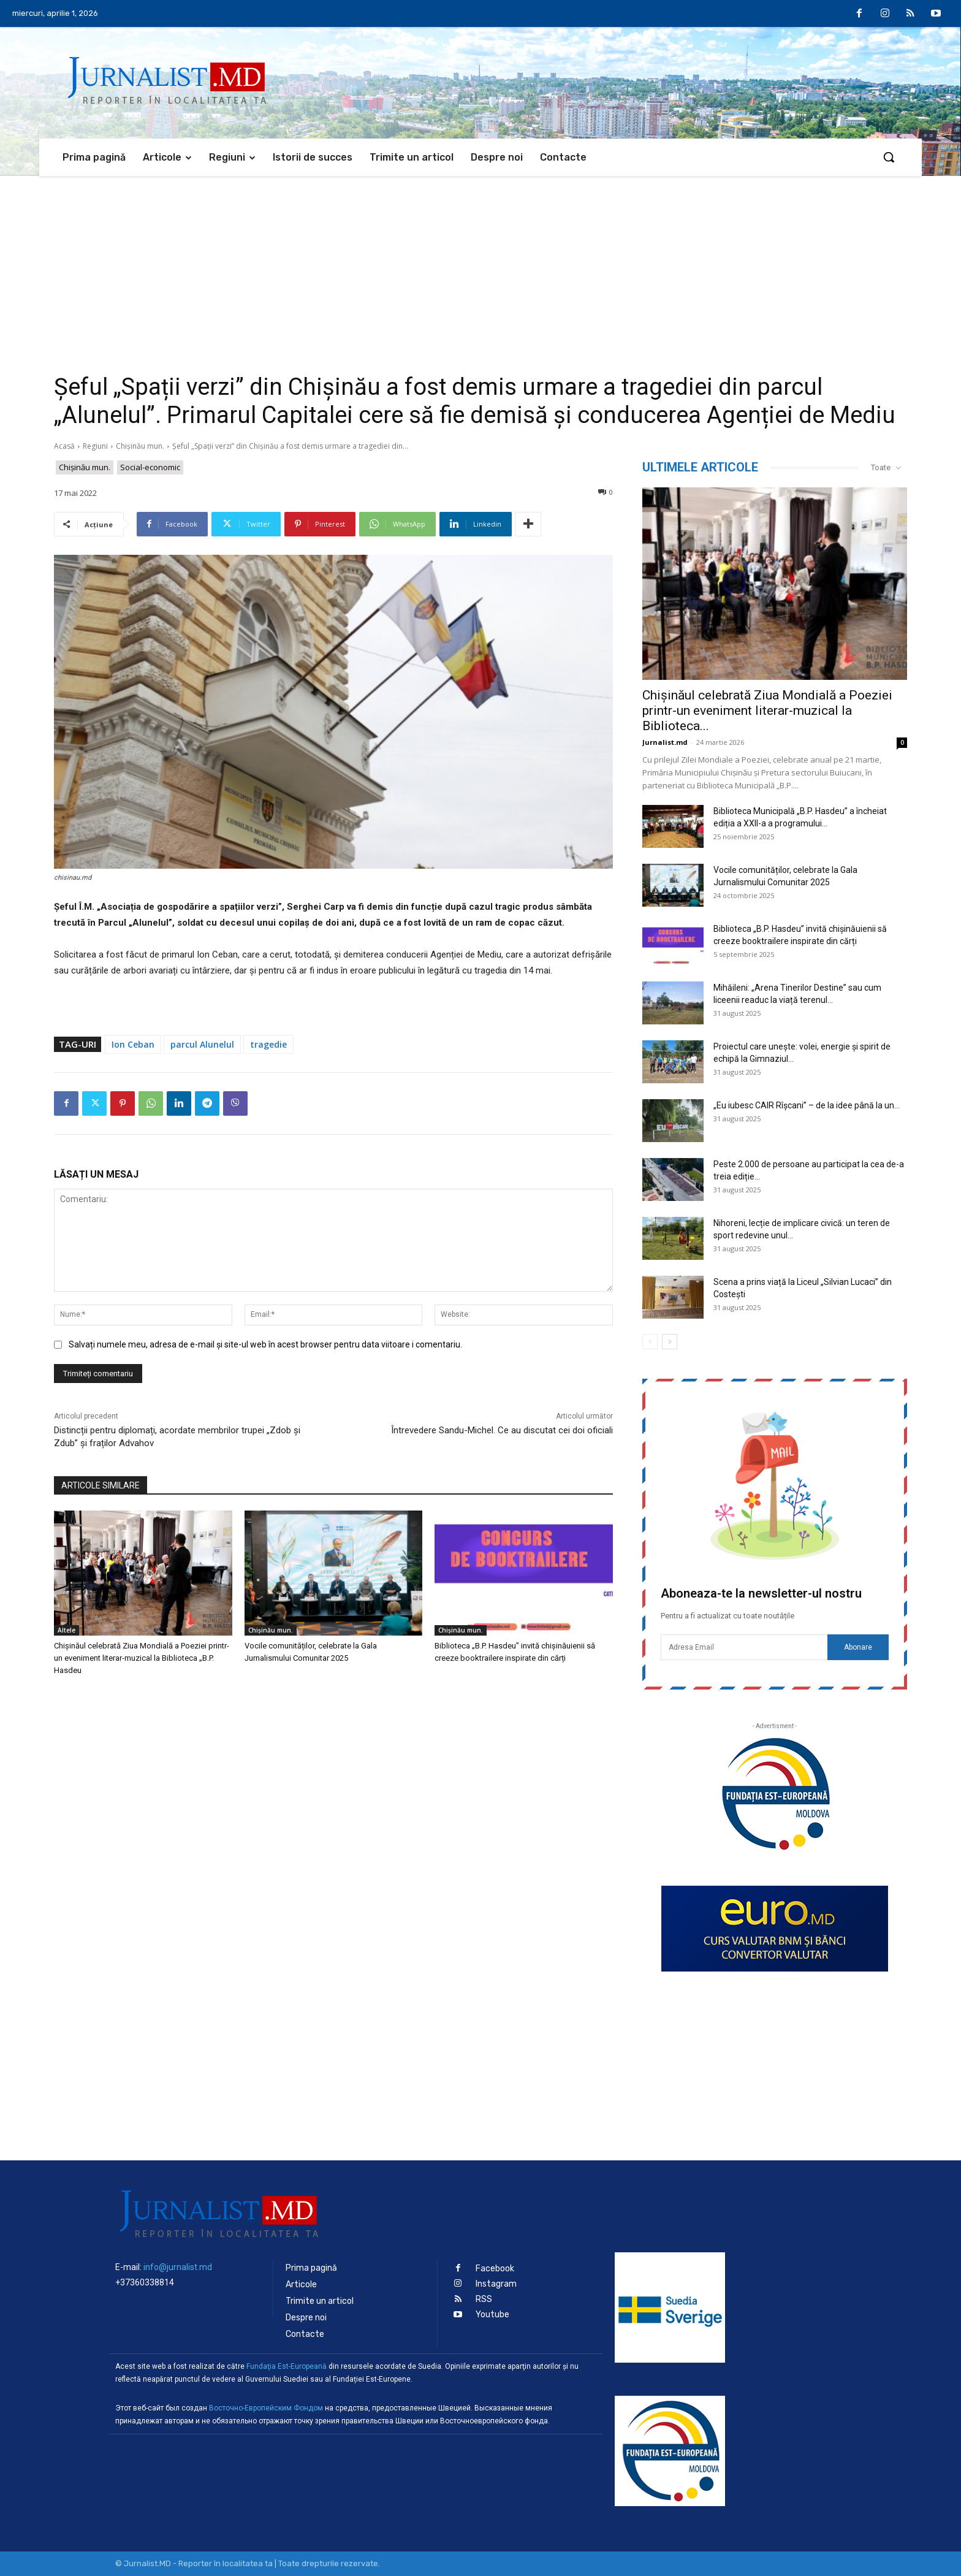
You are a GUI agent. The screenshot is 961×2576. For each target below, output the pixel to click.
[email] (744, 1647)
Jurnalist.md (665, 742)
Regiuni (95, 446)
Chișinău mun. (140, 446)
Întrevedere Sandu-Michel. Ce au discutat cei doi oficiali (502, 1430)
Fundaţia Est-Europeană (286, 2366)
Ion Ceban (133, 1044)
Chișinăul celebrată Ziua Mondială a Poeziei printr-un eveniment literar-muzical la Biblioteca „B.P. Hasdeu (141, 1658)
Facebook (495, 2268)
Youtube (492, 2314)
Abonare (858, 1647)
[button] (888, 157)
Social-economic (150, 467)
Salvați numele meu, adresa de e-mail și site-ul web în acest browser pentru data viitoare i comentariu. (265, 1344)
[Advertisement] (480, 268)
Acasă (64, 446)
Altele (66, 1630)
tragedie (268, 1044)
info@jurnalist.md (177, 2267)
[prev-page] (650, 1341)
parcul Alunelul (202, 1044)
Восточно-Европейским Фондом (266, 2408)
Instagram (496, 2284)
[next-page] (669, 1341)
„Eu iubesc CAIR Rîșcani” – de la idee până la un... (806, 1105)
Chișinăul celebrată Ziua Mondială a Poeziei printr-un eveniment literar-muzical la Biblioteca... (767, 710)
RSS (484, 2299)
